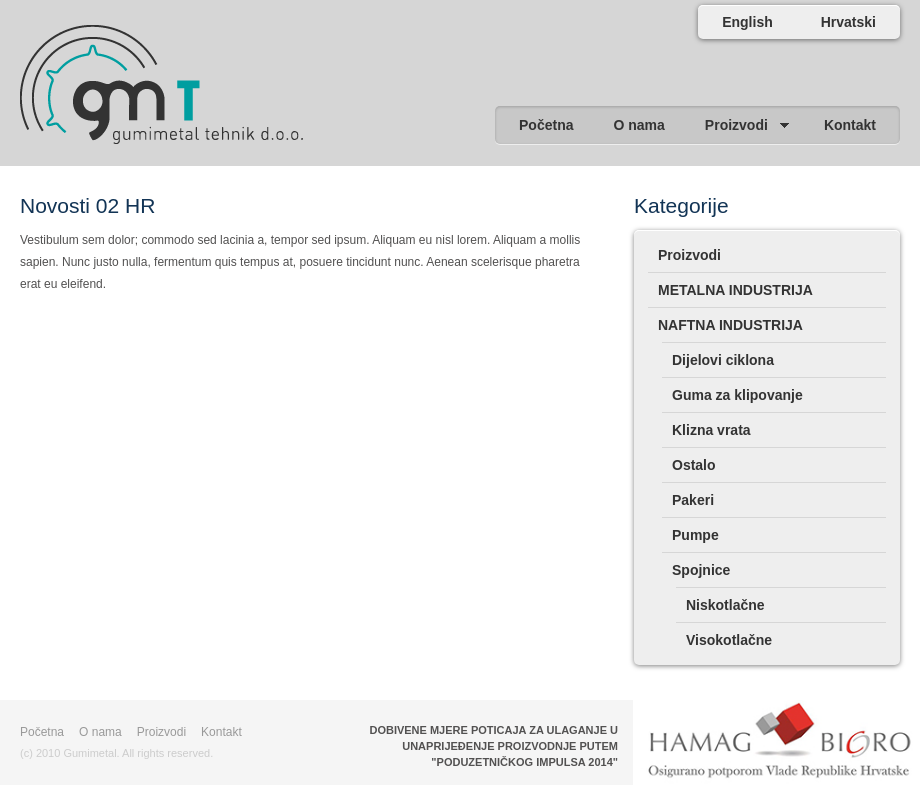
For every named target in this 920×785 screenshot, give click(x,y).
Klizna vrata (711, 430)
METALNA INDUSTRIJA (735, 290)
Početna (42, 732)
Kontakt (221, 732)
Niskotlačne (725, 605)
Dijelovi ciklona (723, 360)
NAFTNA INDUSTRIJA (730, 325)
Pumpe (695, 535)
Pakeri (693, 500)
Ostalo (694, 465)
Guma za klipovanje (737, 395)
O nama (100, 732)
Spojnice (701, 570)
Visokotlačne (729, 640)
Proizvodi (689, 255)
